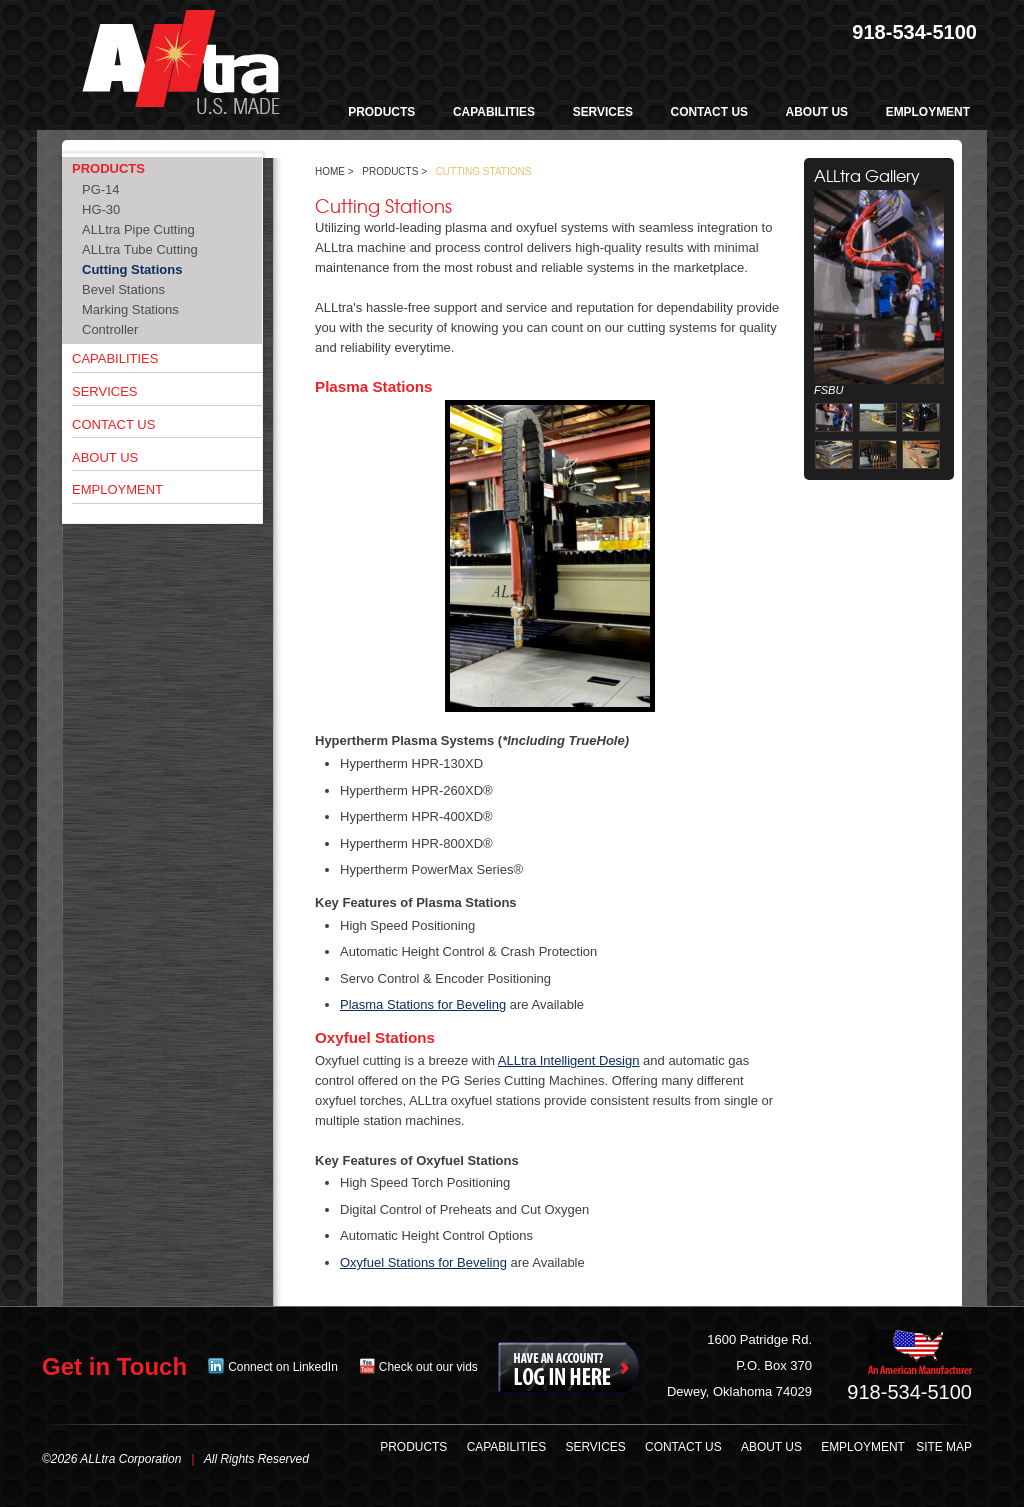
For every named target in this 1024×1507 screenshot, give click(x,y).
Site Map (944, 1447)
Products (108, 168)
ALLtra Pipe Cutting (138, 229)
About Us (105, 457)
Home (330, 171)
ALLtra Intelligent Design (569, 1060)
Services (105, 391)
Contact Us (113, 424)
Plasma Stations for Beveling (423, 1004)
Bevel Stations (123, 289)
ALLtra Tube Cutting (140, 249)
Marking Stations (130, 309)
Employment (117, 489)
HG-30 (101, 209)
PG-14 (101, 189)
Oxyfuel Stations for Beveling (423, 1262)
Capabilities (115, 358)
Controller (110, 329)
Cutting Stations (132, 269)
